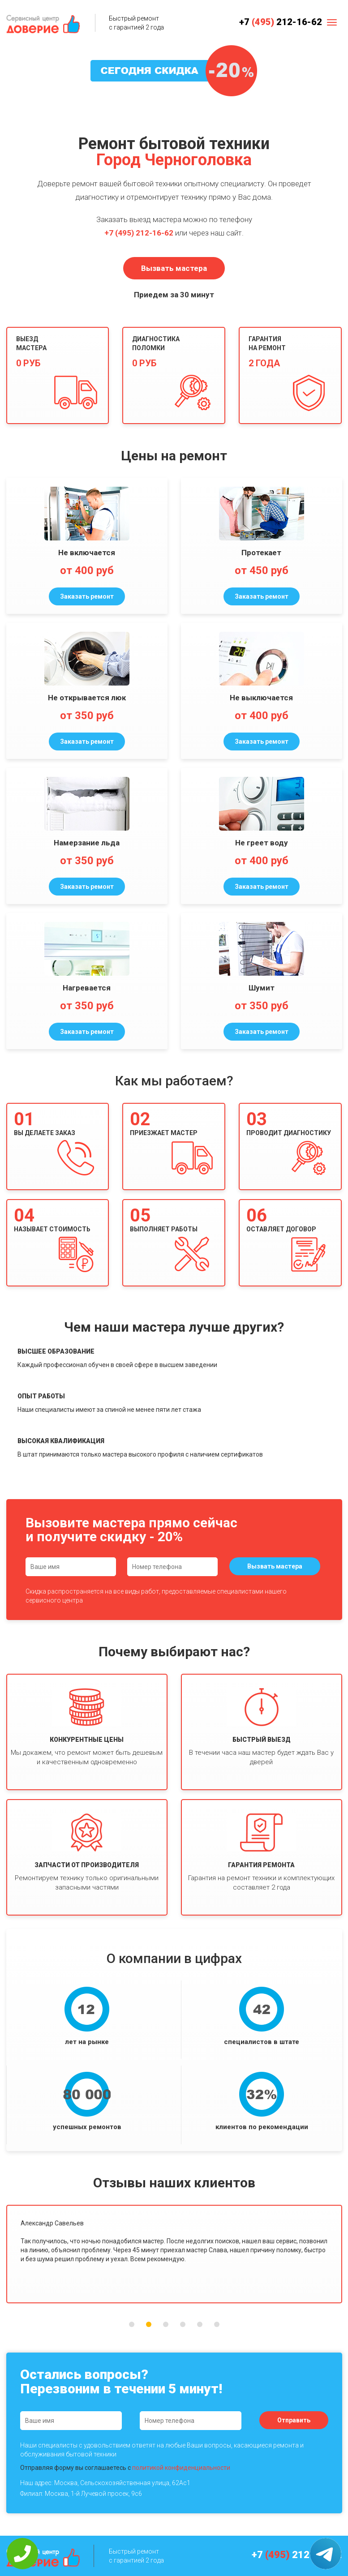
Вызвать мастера (174, 268)
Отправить (293, 2420)
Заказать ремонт (87, 596)
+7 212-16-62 (280, 22)
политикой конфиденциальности (181, 2467)
